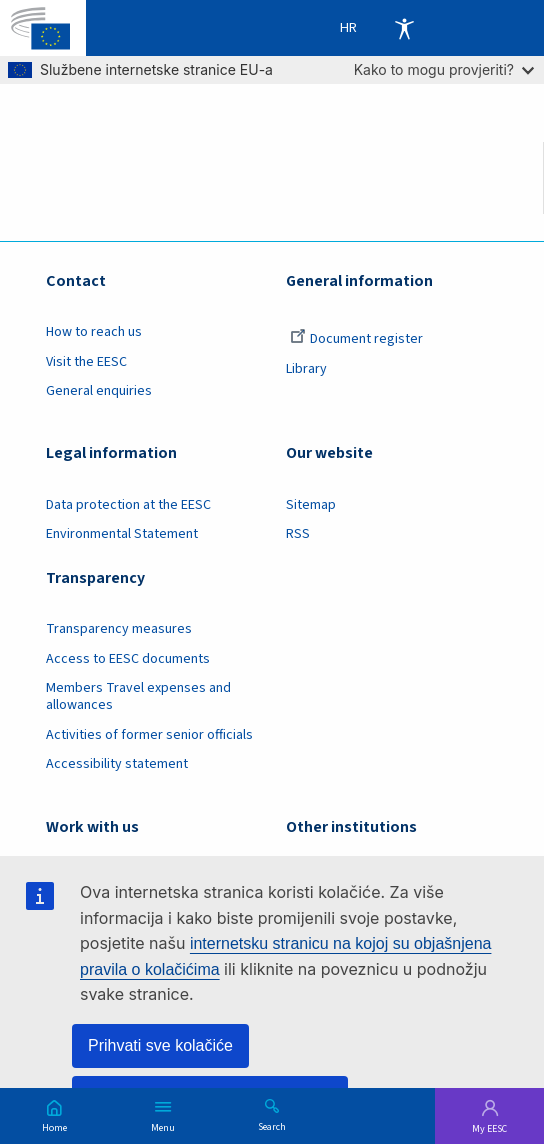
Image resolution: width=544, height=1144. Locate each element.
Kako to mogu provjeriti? (444, 69)
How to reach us (94, 332)
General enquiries (99, 391)
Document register (356, 339)
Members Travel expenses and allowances (138, 696)
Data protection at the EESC (128, 505)
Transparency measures (119, 629)
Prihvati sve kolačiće (160, 1045)
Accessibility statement (117, 764)
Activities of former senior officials (149, 735)
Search (272, 1126)
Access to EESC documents (128, 659)
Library (306, 369)
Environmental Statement (122, 534)
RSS (298, 534)
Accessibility (404, 28)
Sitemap (311, 505)
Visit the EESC (86, 362)
